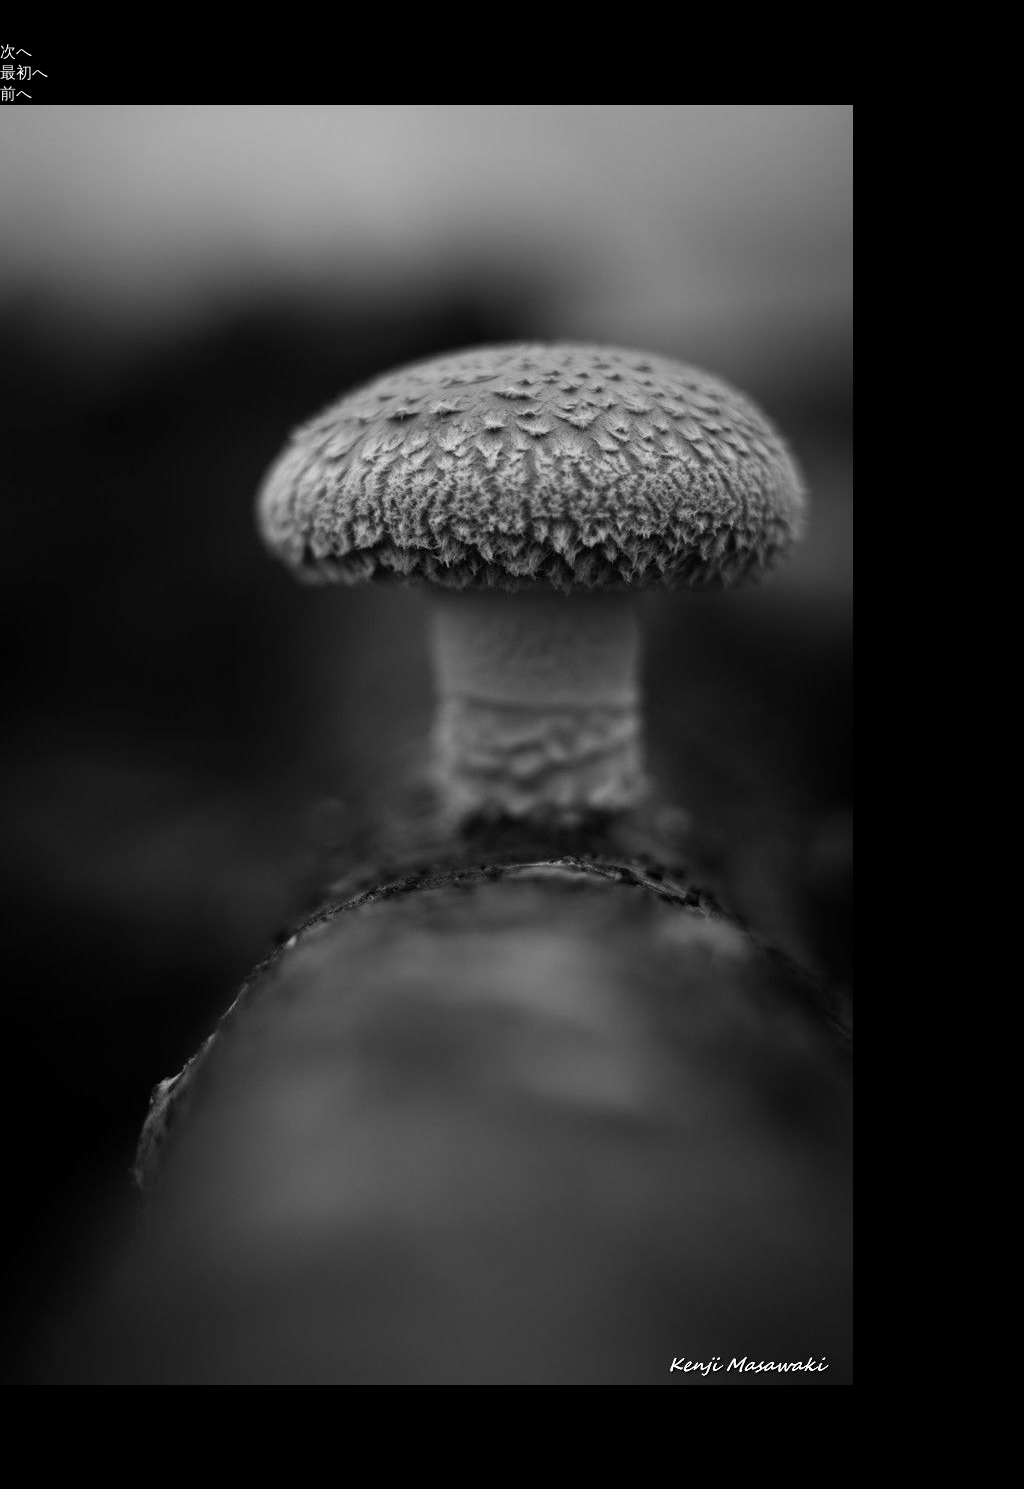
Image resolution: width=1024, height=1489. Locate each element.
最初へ (24, 72)
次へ (16, 51)
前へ (16, 93)
